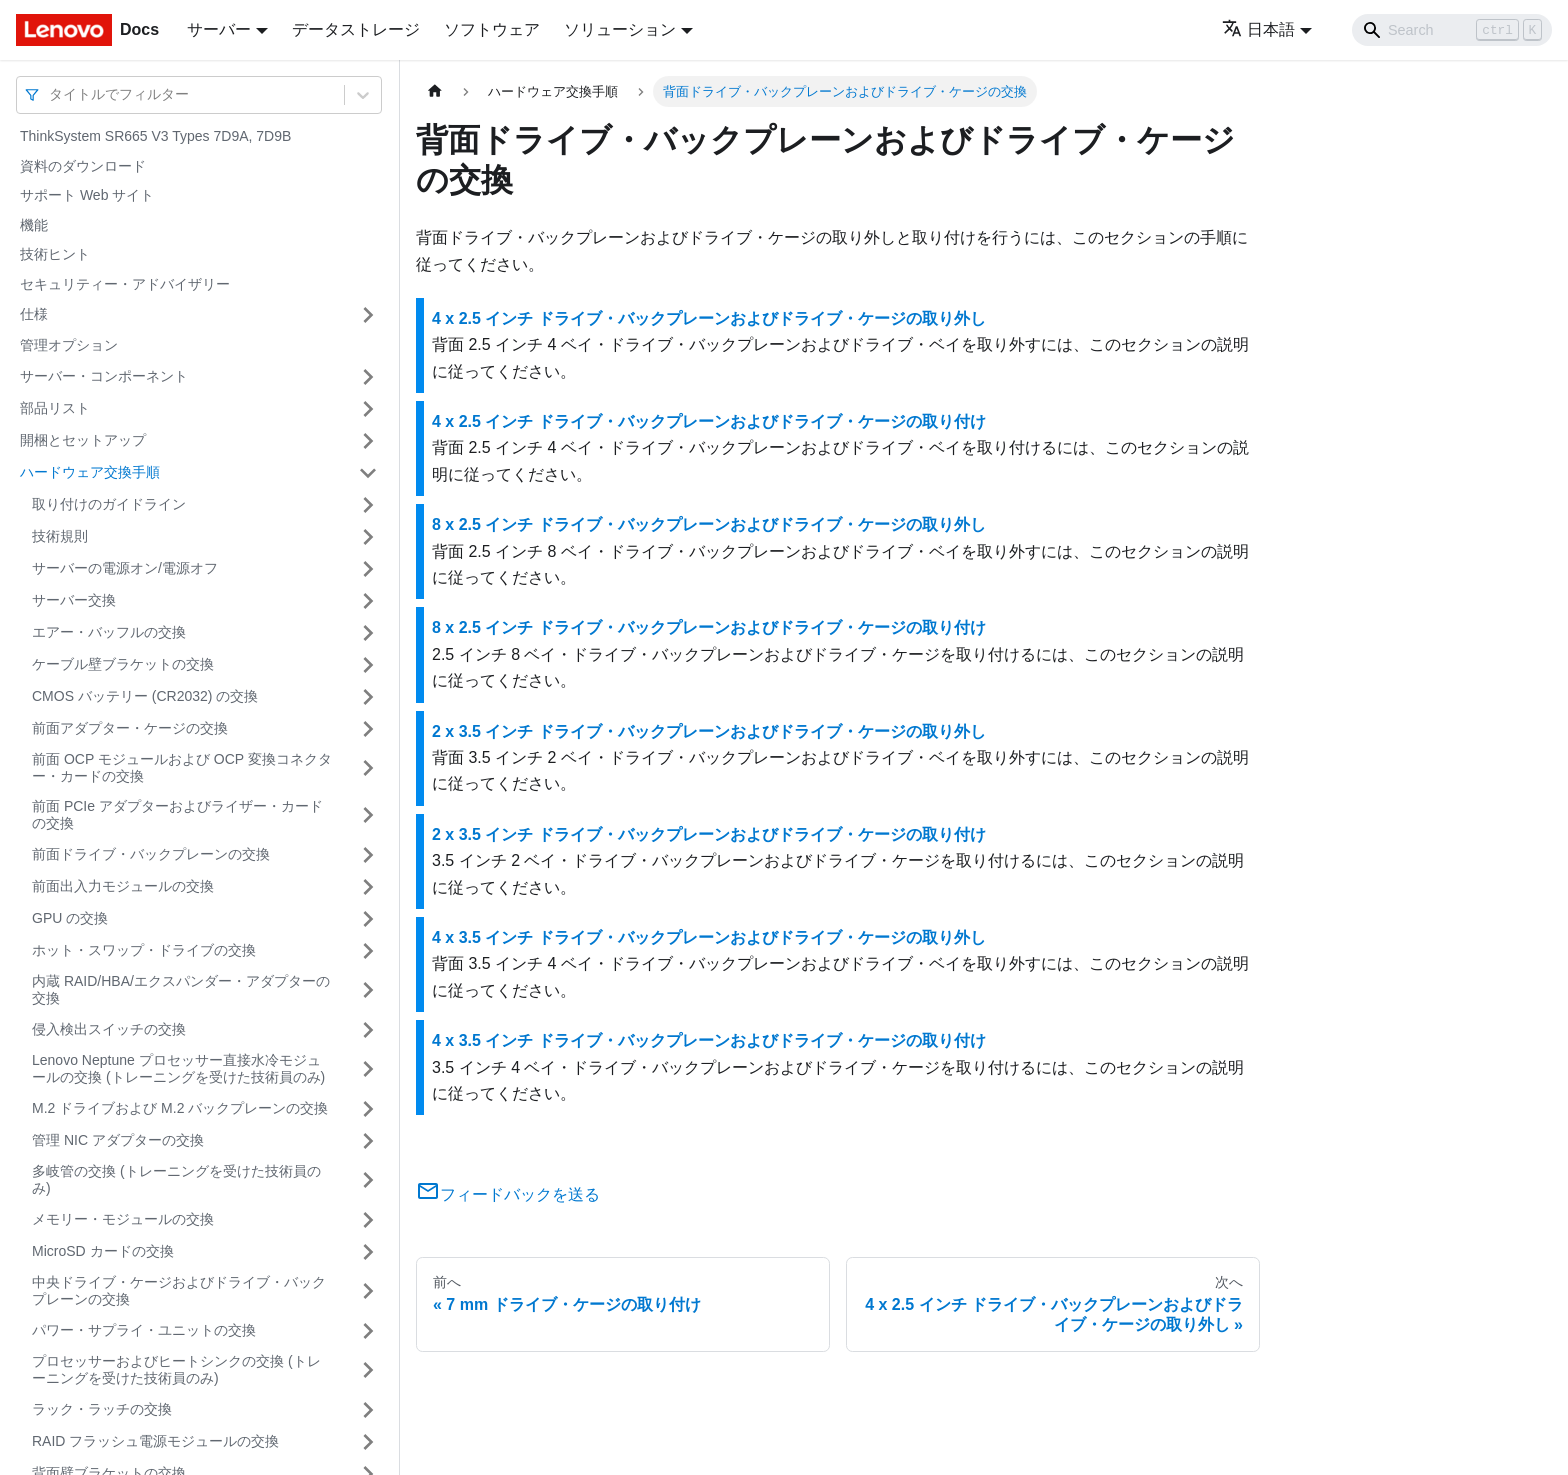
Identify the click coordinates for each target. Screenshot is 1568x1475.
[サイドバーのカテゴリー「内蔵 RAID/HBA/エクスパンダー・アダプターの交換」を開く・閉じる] (368, 990)
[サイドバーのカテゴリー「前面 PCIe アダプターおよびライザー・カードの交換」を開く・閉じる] (368, 815)
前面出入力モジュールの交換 (123, 886)
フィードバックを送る (508, 1194)
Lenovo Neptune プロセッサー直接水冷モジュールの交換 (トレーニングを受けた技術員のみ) (178, 1069)
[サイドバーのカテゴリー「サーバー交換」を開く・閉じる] (368, 601)
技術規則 (60, 536)
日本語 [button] (1258, 29)
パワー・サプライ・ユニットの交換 (144, 1330)
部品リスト (55, 408)
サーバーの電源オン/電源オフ (125, 568)
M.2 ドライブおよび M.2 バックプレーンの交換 (180, 1108)
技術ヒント (55, 254)
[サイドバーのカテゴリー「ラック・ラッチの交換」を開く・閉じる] (368, 1410)
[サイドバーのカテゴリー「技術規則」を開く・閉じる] (368, 537)
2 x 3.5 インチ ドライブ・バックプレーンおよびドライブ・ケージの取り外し (709, 731)
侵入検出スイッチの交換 (109, 1029)
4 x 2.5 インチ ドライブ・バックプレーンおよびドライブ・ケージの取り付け (709, 421)
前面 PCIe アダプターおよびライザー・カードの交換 (177, 815)
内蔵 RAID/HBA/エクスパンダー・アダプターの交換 (181, 990)
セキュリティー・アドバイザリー (125, 284)
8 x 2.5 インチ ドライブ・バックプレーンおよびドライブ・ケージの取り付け (709, 627)
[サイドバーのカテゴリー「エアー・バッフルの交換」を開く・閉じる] (368, 633)
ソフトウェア (492, 29)
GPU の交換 (70, 918)
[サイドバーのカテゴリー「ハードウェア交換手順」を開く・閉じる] (368, 473)
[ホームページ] (435, 91)
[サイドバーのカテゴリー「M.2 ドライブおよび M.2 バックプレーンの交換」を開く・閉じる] (368, 1109)
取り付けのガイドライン (109, 504)
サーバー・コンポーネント (104, 376)
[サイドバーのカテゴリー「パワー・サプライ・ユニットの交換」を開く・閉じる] (368, 1331)
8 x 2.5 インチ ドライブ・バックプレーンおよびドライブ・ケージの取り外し (709, 524)
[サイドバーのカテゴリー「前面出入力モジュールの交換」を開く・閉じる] (368, 887)
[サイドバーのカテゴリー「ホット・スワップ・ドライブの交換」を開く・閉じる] (368, 951)
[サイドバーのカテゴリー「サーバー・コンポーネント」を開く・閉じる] (368, 377)
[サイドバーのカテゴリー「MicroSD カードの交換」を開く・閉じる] (368, 1252)
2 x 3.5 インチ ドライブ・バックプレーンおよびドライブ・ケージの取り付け (709, 834)
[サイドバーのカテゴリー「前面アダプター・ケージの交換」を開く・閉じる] (368, 729)
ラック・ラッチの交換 (102, 1409)
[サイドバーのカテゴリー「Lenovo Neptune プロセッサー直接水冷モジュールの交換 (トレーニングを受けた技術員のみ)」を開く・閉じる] (368, 1069)
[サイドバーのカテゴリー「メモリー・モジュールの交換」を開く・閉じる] (368, 1220)
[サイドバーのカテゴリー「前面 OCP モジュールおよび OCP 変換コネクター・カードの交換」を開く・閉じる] (368, 768)
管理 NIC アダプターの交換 (118, 1140)
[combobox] (51, 94)
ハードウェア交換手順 (90, 472)
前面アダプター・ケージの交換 (130, 728)
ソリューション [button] (620, 29)
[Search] (1452, 30)
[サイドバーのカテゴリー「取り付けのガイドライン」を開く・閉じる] (368, 505)
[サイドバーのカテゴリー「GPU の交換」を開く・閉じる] (368, 919)
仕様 (34, 314)
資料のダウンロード (83, 166)
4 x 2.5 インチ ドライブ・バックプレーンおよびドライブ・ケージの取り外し (709, 318)
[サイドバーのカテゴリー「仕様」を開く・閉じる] (368, 315)
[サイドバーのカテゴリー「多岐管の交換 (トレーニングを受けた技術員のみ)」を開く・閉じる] (368, 1180)
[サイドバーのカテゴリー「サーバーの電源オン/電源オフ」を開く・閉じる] (368, 569)
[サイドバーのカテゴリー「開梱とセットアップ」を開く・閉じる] (368, 441)
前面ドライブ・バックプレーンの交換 (151, 854)
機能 (34, 225)
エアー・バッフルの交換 (109, 632)
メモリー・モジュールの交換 (123, 1219)
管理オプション (69, 345)
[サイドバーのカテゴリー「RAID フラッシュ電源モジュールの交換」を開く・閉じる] (368, 1442)
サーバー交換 (74, 600)
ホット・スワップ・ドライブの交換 (144, 950)
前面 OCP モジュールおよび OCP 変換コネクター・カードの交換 (182, 768)
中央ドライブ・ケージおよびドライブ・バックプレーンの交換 (179, 1291)
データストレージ (356, 29)
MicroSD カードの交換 (103, 1251)
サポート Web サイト (87, 195)
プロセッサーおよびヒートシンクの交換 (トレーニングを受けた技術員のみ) (176, 1370)
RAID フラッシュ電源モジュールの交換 (155, 1441)
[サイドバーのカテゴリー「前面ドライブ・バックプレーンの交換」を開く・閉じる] (368, 855)
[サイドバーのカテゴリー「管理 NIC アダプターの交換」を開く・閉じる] (368, 1141)
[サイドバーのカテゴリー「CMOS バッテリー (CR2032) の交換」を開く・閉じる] (368, 697)
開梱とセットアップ (83, 440)
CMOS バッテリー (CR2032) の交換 (145, 696)
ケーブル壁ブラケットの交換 (123, 664)
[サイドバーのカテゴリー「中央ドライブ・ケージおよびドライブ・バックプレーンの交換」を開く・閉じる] (368, 1291)
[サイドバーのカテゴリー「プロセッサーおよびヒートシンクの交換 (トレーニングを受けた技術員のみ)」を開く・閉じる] (368, 1370)
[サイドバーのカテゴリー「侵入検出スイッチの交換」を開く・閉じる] (368, 1030)
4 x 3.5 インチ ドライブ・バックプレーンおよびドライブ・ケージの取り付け (709, 1040)
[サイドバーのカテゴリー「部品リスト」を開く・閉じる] (368, 409)
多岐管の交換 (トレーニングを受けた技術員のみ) (176, 1180)
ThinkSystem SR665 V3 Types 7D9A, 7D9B (155, 136)
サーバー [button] (219, 29)
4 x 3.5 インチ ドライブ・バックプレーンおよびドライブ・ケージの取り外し (709, 937)
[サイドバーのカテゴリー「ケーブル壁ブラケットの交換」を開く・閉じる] (368, 665)
